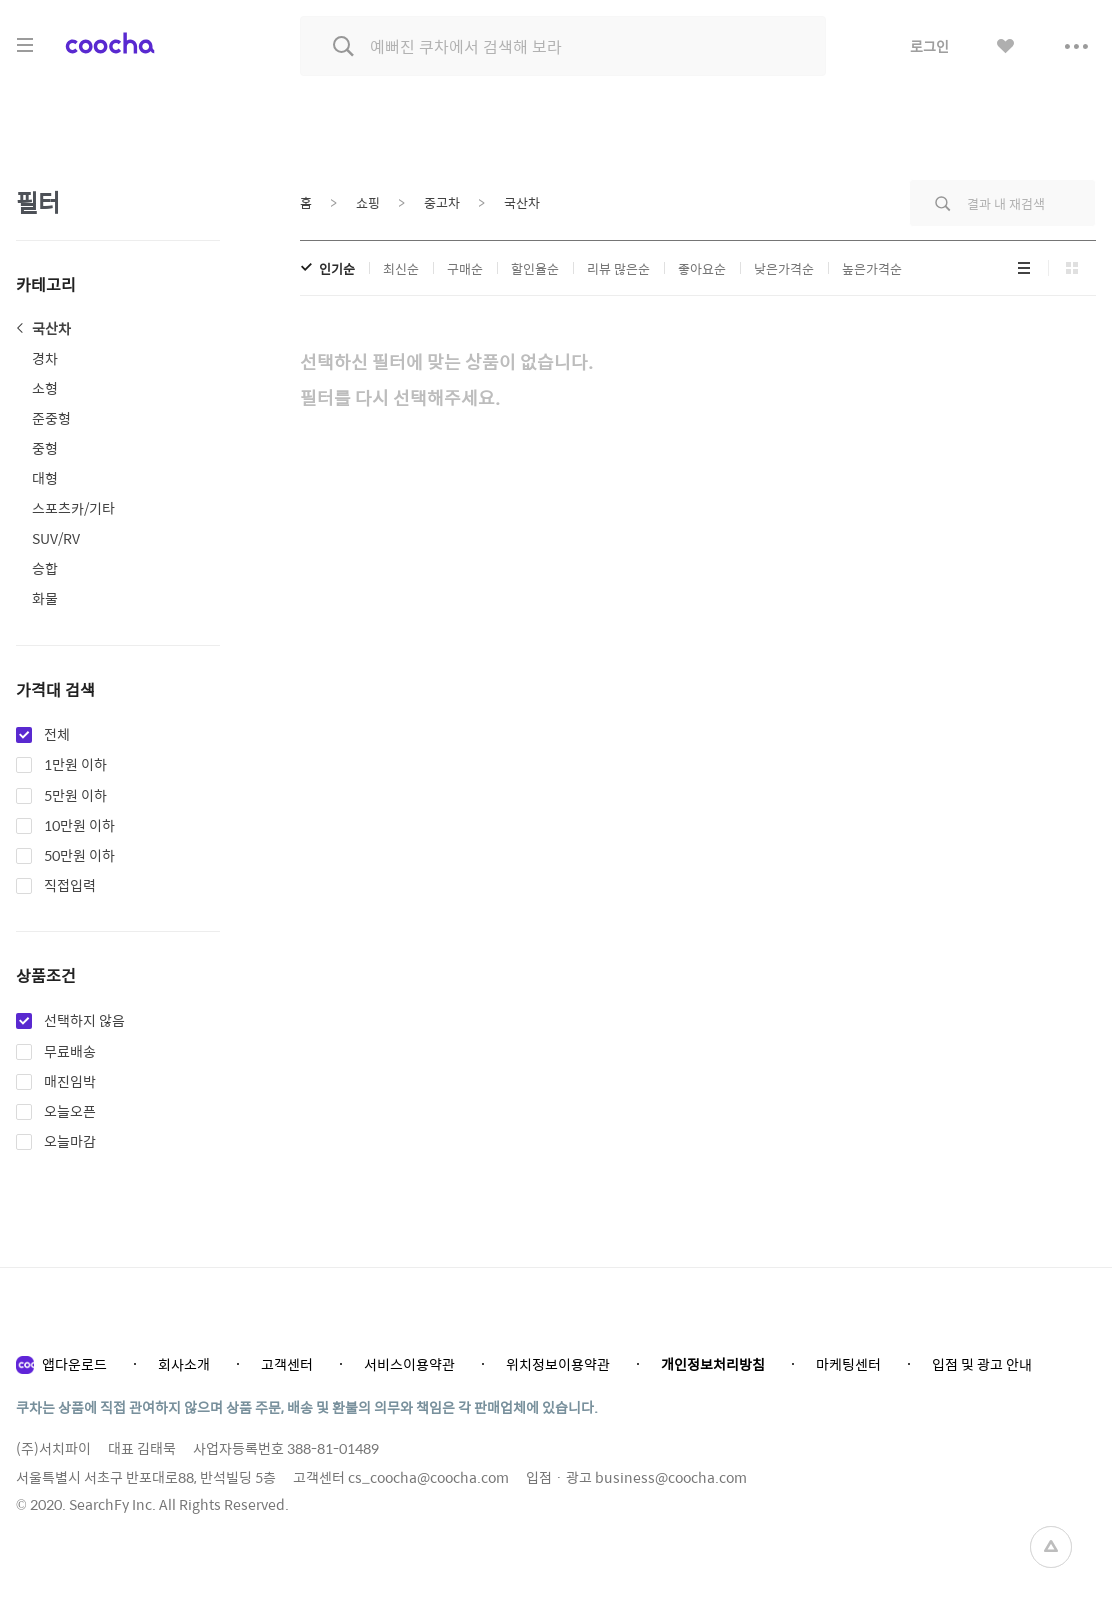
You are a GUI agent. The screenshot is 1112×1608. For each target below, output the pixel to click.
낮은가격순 (784, 268)
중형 (45, 448)
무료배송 (70, 1052)
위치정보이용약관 (558, 1364)
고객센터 (287, 1364)
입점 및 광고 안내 (982, 1364)
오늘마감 (70, 1142)
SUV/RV (56, 538)
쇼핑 (368, 202)
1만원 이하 (75, 765)
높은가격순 (872, 268)
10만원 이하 (79, 826)
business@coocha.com (671, 1477)
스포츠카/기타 (73, 508)
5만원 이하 (75, 796)
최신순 (401, 268)
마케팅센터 (848, 1364)
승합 (45, 568)
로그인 (929, 46)
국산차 (51, 328)
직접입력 (70, 886)
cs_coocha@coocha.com (428, 1477)
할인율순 (535, 268)
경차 (45, 358)
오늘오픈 (70, 1112)
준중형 (51, 418)
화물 (45, 598)
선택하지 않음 (84, 1021)
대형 (45, 478)
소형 (45, 388)
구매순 (465, 268)
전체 (57, 735)
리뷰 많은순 (618, 268)
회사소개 (184, 1364)
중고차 (442, 202)
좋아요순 (702, 268)
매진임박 (70, 1082)
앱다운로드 (74, 1364)
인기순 (337, 268)
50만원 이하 (79, 856)
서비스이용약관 (409, 1364)
